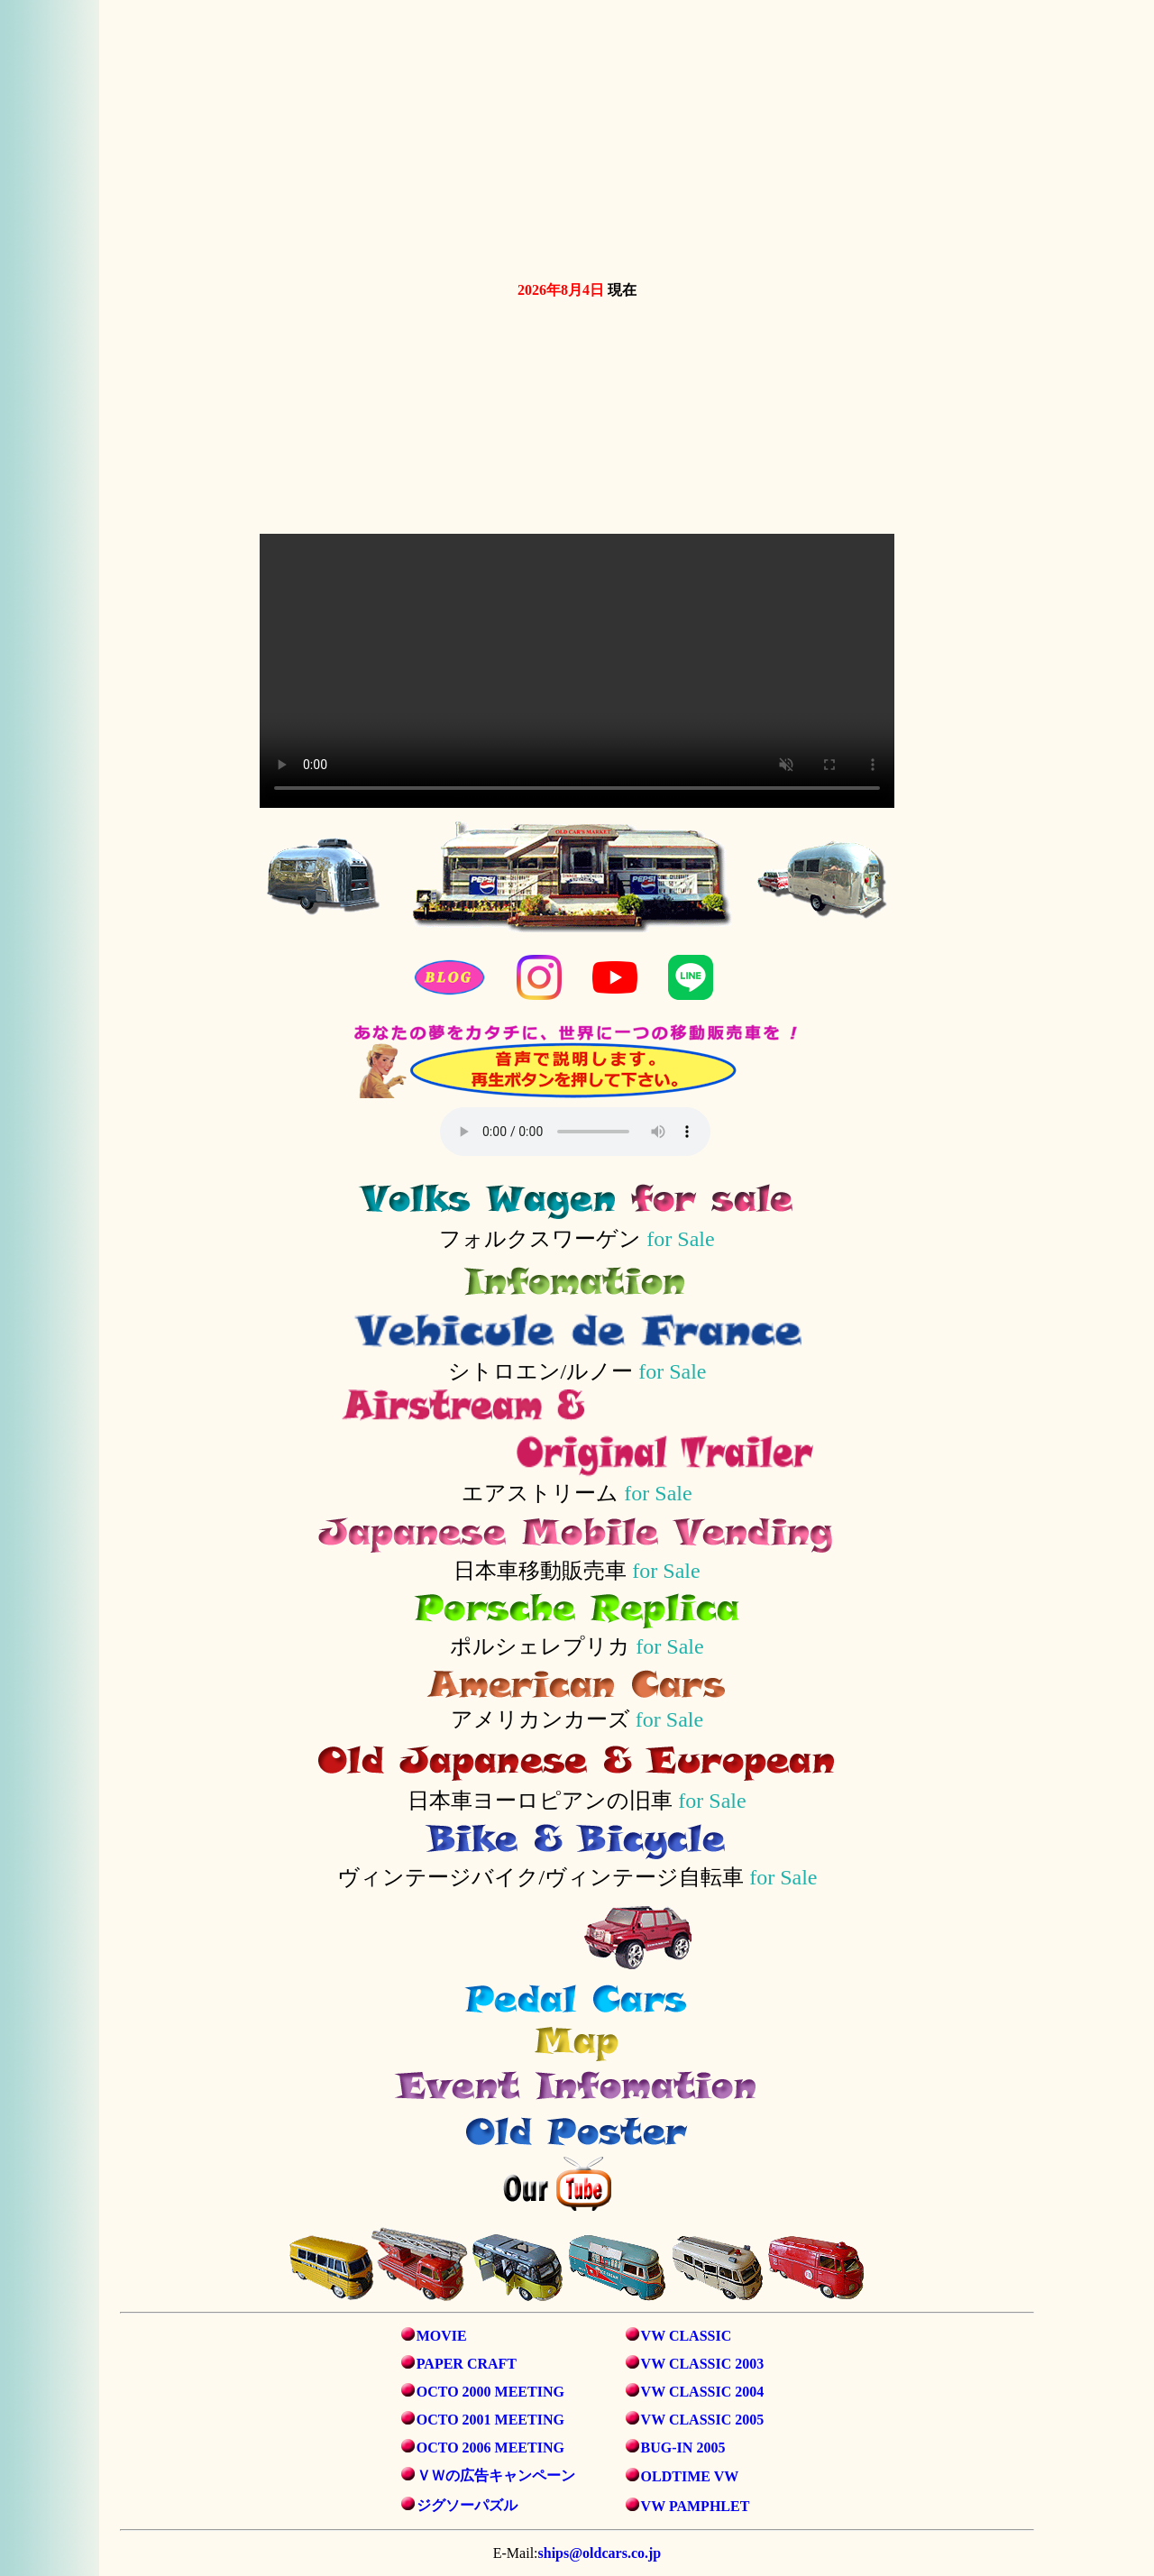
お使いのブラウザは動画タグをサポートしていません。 (577, 137)
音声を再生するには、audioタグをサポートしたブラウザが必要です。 (575, 1131)
